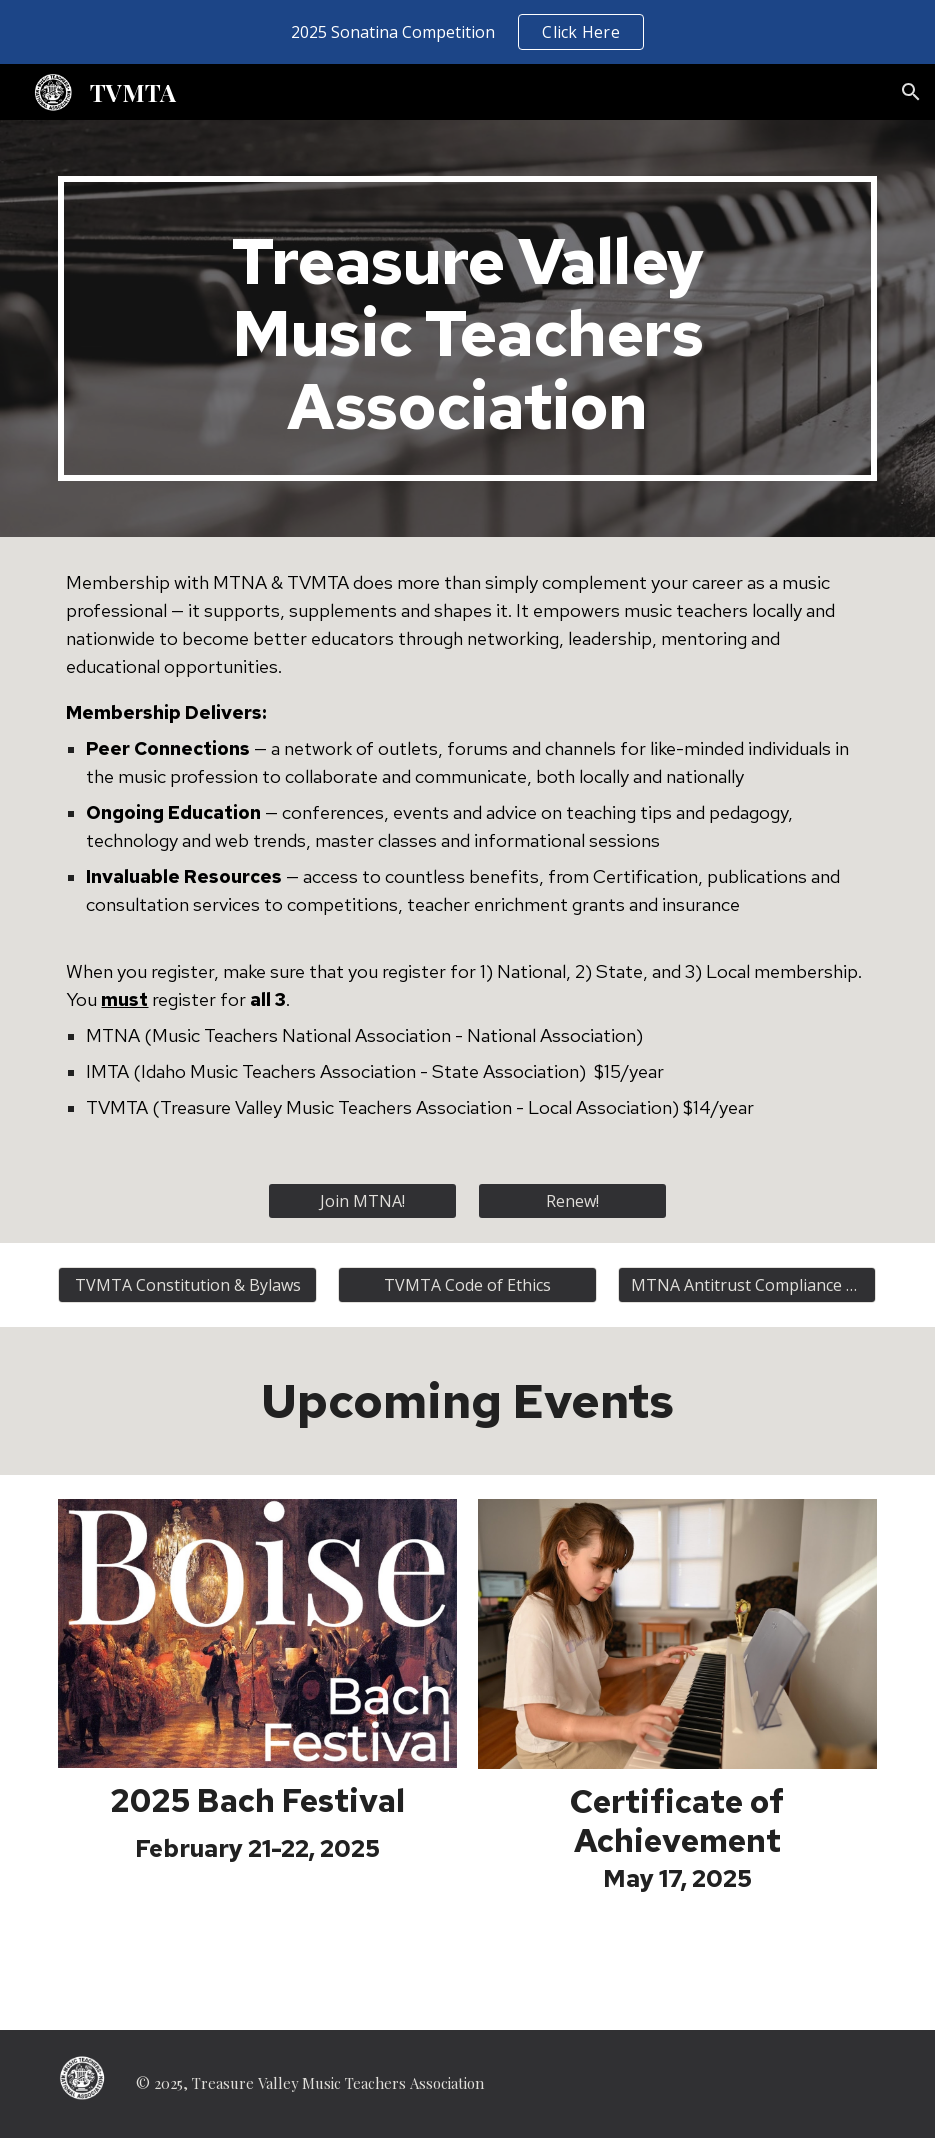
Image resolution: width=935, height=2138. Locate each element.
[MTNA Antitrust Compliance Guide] (747, 1285)
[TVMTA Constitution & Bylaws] (187, 1285)
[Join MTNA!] (362, 1201)
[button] (911, 92)
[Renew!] (572, 1201)
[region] (467, 32)
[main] (467, 328)
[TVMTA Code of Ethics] (467, 1285)
